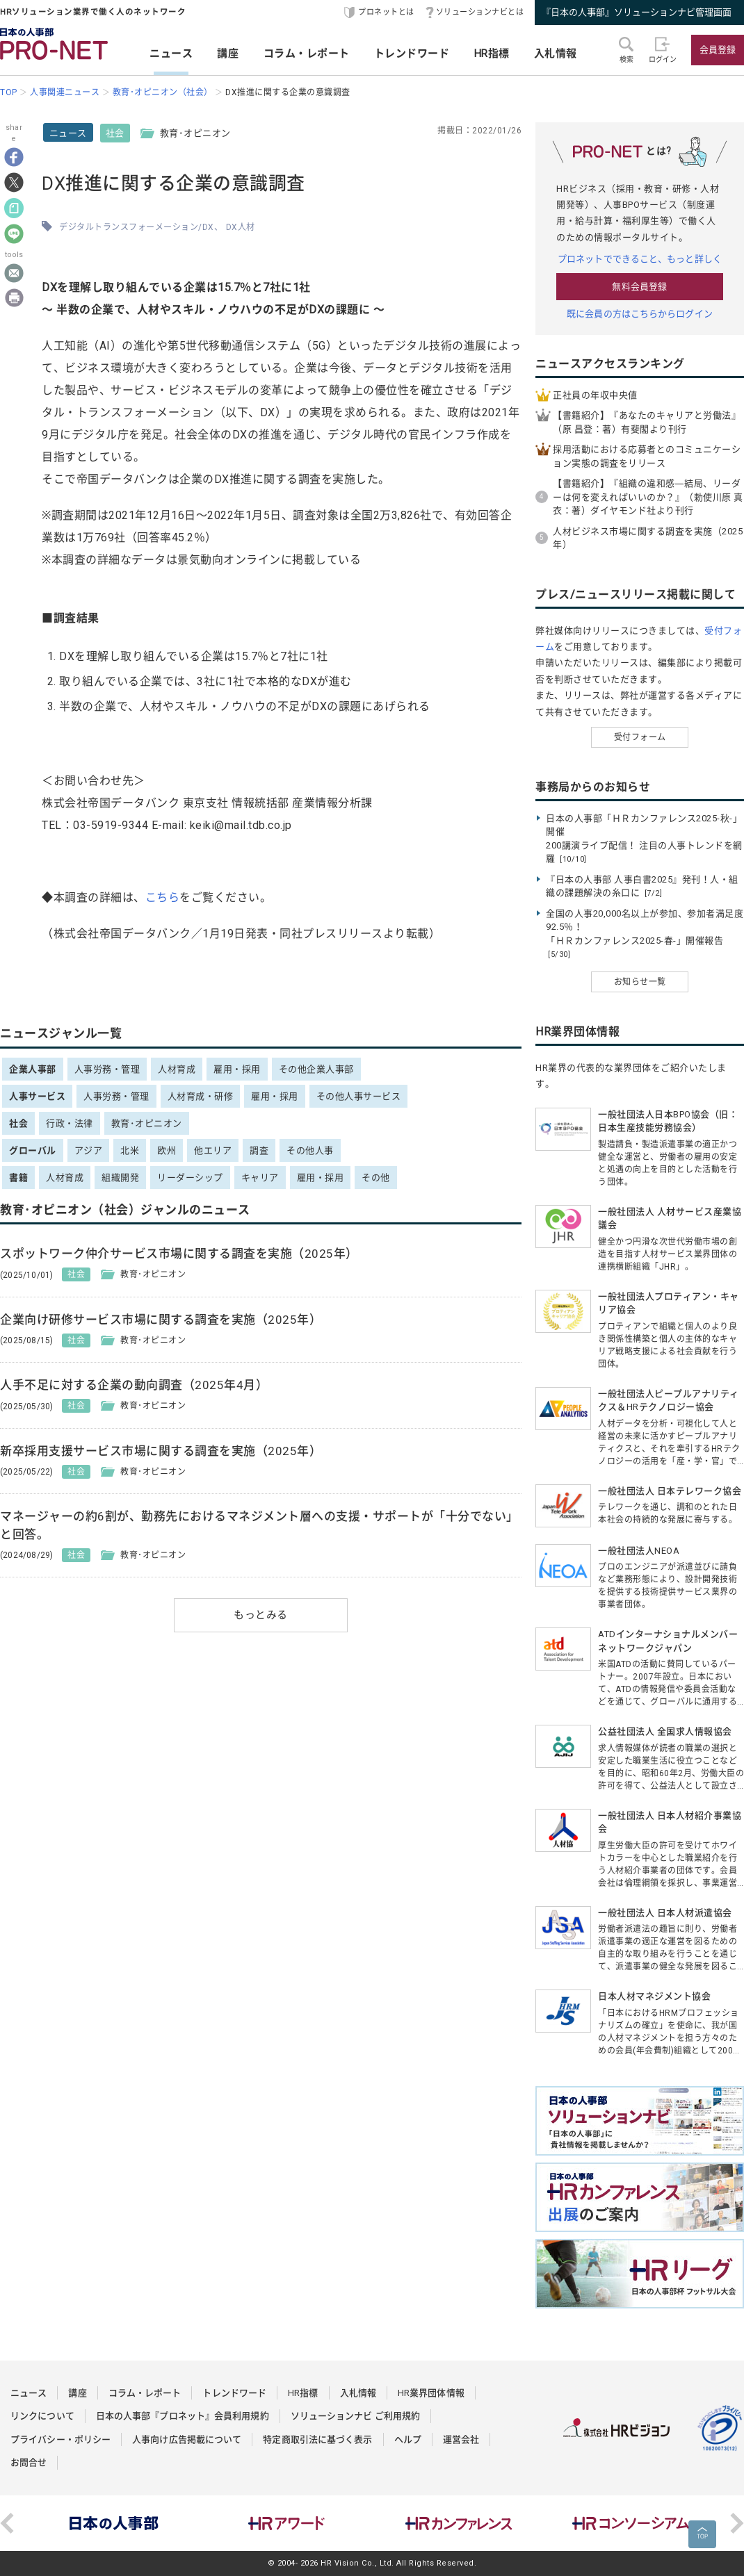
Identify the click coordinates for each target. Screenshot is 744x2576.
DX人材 (240, 227)
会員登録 (717, 49)
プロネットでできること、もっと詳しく (640, 259)
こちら (162, 897)
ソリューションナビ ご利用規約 (356, 2416)
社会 (115, 133)
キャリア (260, 1177)
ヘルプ (407, 2439)
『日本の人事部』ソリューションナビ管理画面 (636, 12)
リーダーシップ (190, 1177)
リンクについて (42, 2416)
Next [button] (737, 2523)
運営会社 (461, 2439)
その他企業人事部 (316, 1069)
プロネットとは (386, 12)
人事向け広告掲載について (186, 2439)
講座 (227, 53)
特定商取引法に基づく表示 (317, 2439)
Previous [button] (7, 2523)
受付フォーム (640, 737)
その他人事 (310, 1150)
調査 (259, 1150)
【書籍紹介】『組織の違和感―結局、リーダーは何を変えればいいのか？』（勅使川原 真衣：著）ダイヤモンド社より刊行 (648, 497)
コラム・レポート (307, 53)
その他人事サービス (358, 1096)
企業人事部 (32, 1069)
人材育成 (176, 1069)
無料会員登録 (639, 286)
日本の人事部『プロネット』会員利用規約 (182, 2416)
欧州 (166, 1150)
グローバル (32, 1150)
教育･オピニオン (146, 1123)
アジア (88, 1150)
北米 (129, 1150)
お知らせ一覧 (640, 982)
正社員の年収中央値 (595, 395)
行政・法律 (69, 1123)
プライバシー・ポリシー (60, 2439)
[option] (114, 2523)
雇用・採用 (237, 1069)
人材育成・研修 (201, 1096)
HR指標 (492, 53)
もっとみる (261, 1615)
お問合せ (28, 2462)
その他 (376, 1177)
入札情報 (555, 53)
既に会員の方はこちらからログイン (640, 314)
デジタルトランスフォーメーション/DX (136, 227)
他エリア (213, 1150)
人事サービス (37, 1096)
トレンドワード (412, 53)
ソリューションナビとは (480, 12)
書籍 (18, 1177)
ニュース (171, 53)
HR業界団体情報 (431, 2393)
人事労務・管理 (107, 1069)
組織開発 (120, 1177)
